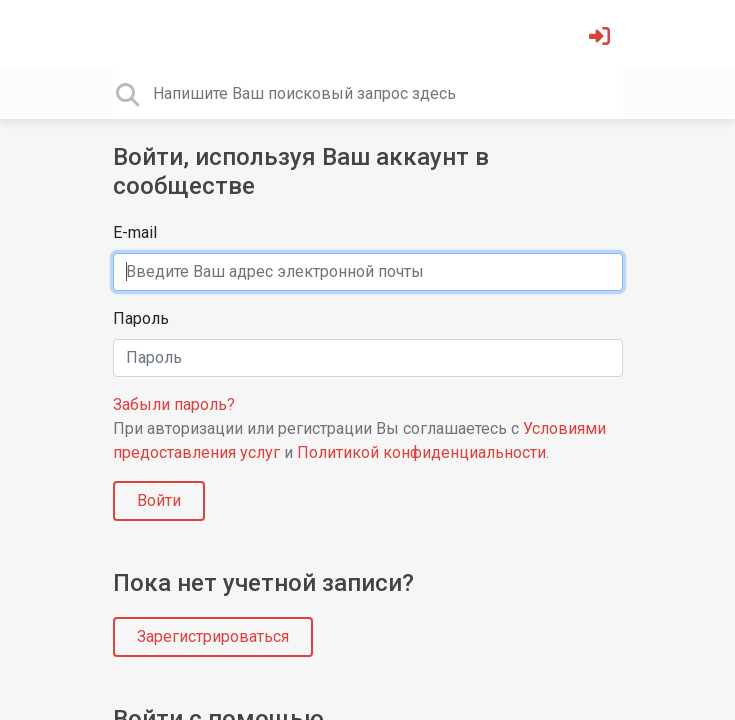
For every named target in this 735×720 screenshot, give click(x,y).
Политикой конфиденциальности (421, 452)
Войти (159, 500)
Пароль (141, 318)
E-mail (135, 232)
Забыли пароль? (174, 404)
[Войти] (602, 38)
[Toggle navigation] (126, 34)
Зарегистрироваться (213, 636)
